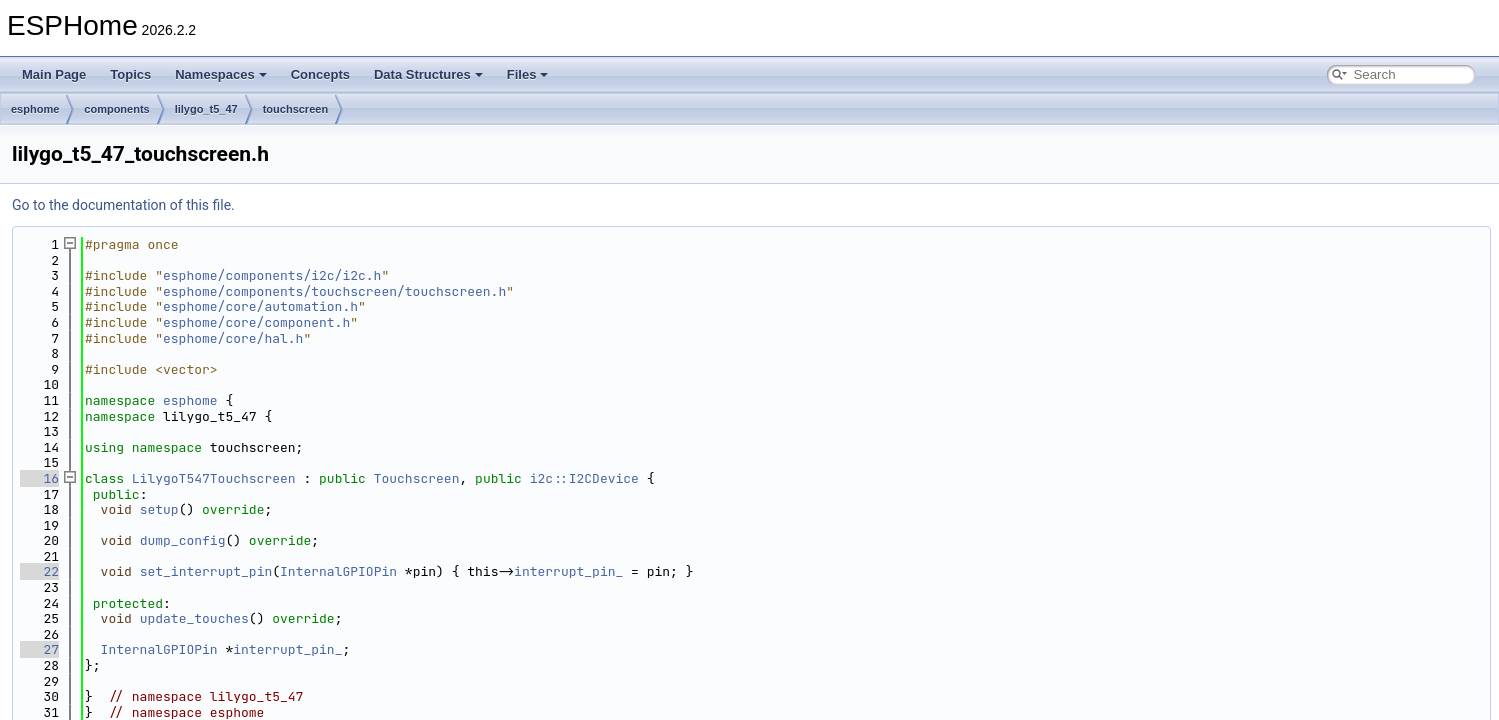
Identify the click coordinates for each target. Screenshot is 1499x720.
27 (39, 649)
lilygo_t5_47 (206, 109)
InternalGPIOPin (338, 571)
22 (39, 571)
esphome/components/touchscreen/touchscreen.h (334, 291)
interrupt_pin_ (568, 571)
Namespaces (221, 74)
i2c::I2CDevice (584, 478)
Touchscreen (417, 478)
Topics (130, 74)
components (116, 109)
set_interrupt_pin (206, 571)
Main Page (54, 74)
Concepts (320, 74)
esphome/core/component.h (256, 322)
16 (39, 478)
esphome (35, 109)
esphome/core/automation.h (260, 306)
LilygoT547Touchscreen (214, 478)
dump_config (183, 540)
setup (159, 509)
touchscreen (295, 109)
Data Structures (428, 74)
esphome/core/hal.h (233, 338)
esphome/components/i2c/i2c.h (272, 275)
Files (528, 74)
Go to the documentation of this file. (123, 205)
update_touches (194, 618)
